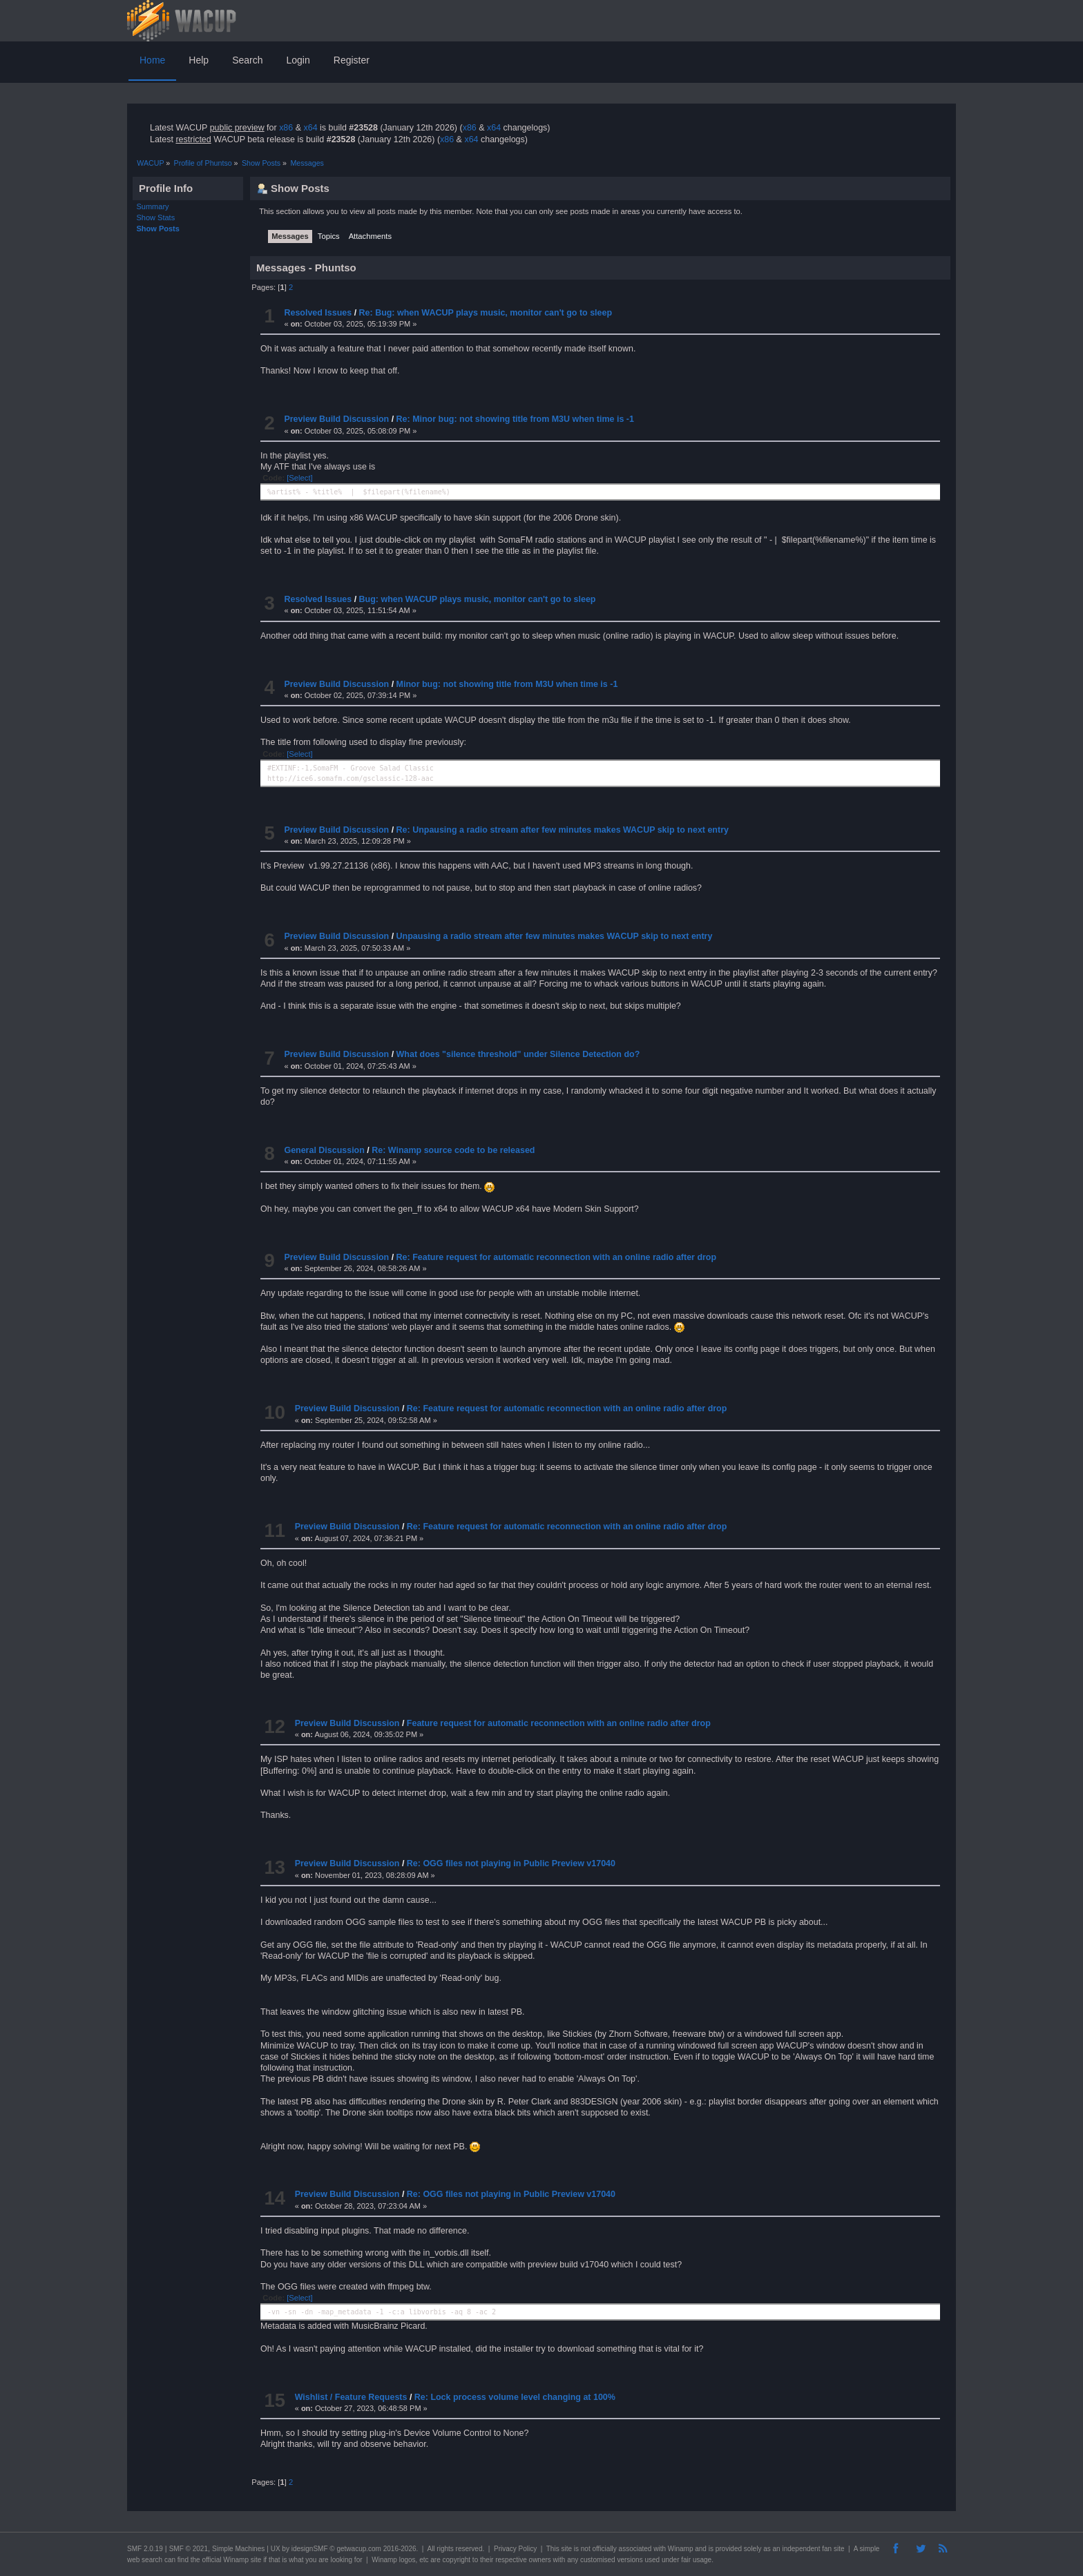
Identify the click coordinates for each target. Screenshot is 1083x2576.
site (566, 2549)
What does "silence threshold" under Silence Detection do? (518, 1054)
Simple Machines (238, 2549)
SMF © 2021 (188, 2549)
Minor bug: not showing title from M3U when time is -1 (507, 684)
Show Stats (156, 217)
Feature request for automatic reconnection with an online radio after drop (559, 1723)
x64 (310, 128)
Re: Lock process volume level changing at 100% (514, 2397)
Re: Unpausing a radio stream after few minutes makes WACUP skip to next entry (562, 830)
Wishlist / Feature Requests (351, 2397)
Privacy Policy (515, 2549)
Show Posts (158, 228)
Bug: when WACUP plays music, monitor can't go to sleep (477, 599)
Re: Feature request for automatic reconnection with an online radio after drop (556, 1257)
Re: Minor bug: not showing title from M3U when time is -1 (515, 419)
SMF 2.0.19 (145, 2549)
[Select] (299, 478)
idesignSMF (309, 2549)
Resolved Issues (318, 313)
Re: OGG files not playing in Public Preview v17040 (511, 1863)
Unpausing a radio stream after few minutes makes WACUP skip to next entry (554, 936)
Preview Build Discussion (336, 419)
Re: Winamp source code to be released (453, 1150)
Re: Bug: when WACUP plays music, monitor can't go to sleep (485, 313)
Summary (153, 206)
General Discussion (324, 1150)
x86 (286, 128)
